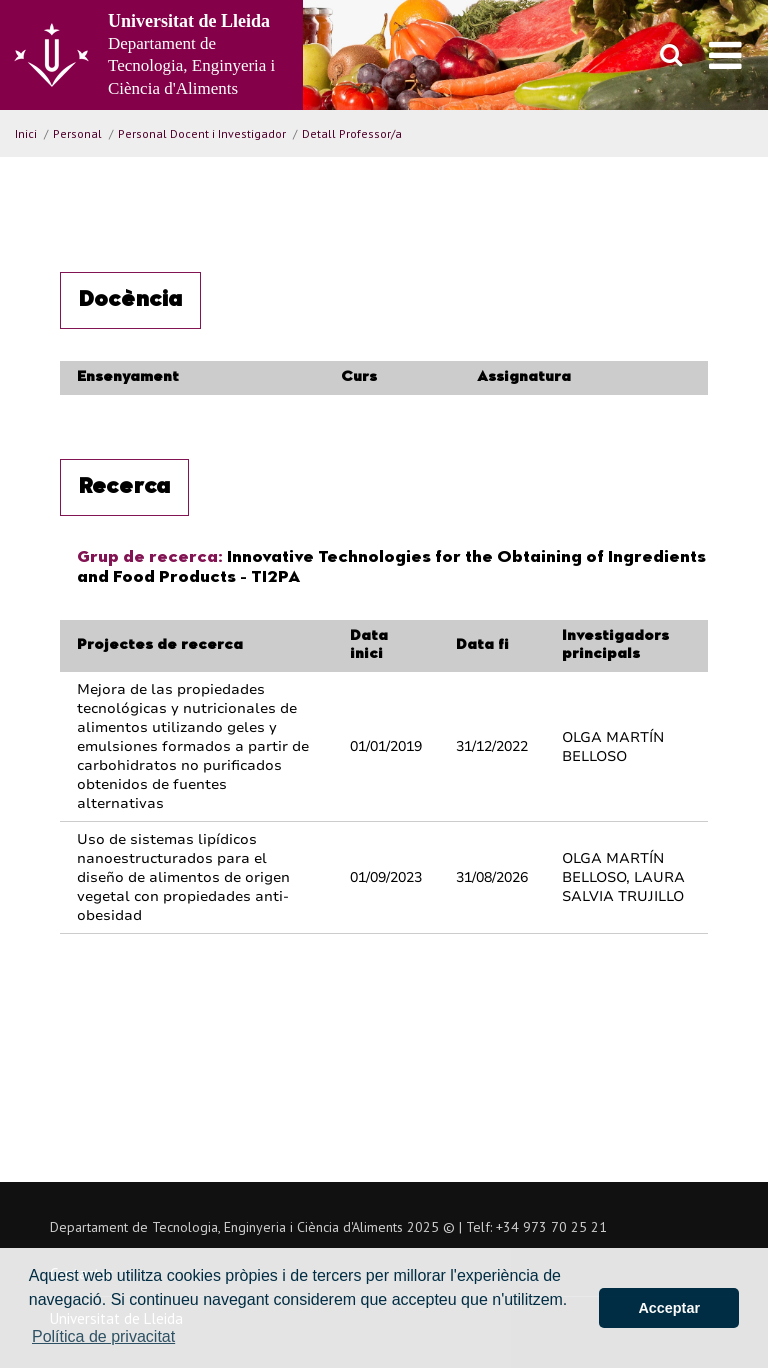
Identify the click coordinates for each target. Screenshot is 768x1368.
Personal (77, 133)
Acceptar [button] (669, 1308)
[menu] (725, 55)
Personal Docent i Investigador (202, 133)
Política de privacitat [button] (103, 1336)
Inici (26, 133)
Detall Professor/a (352, 133)
